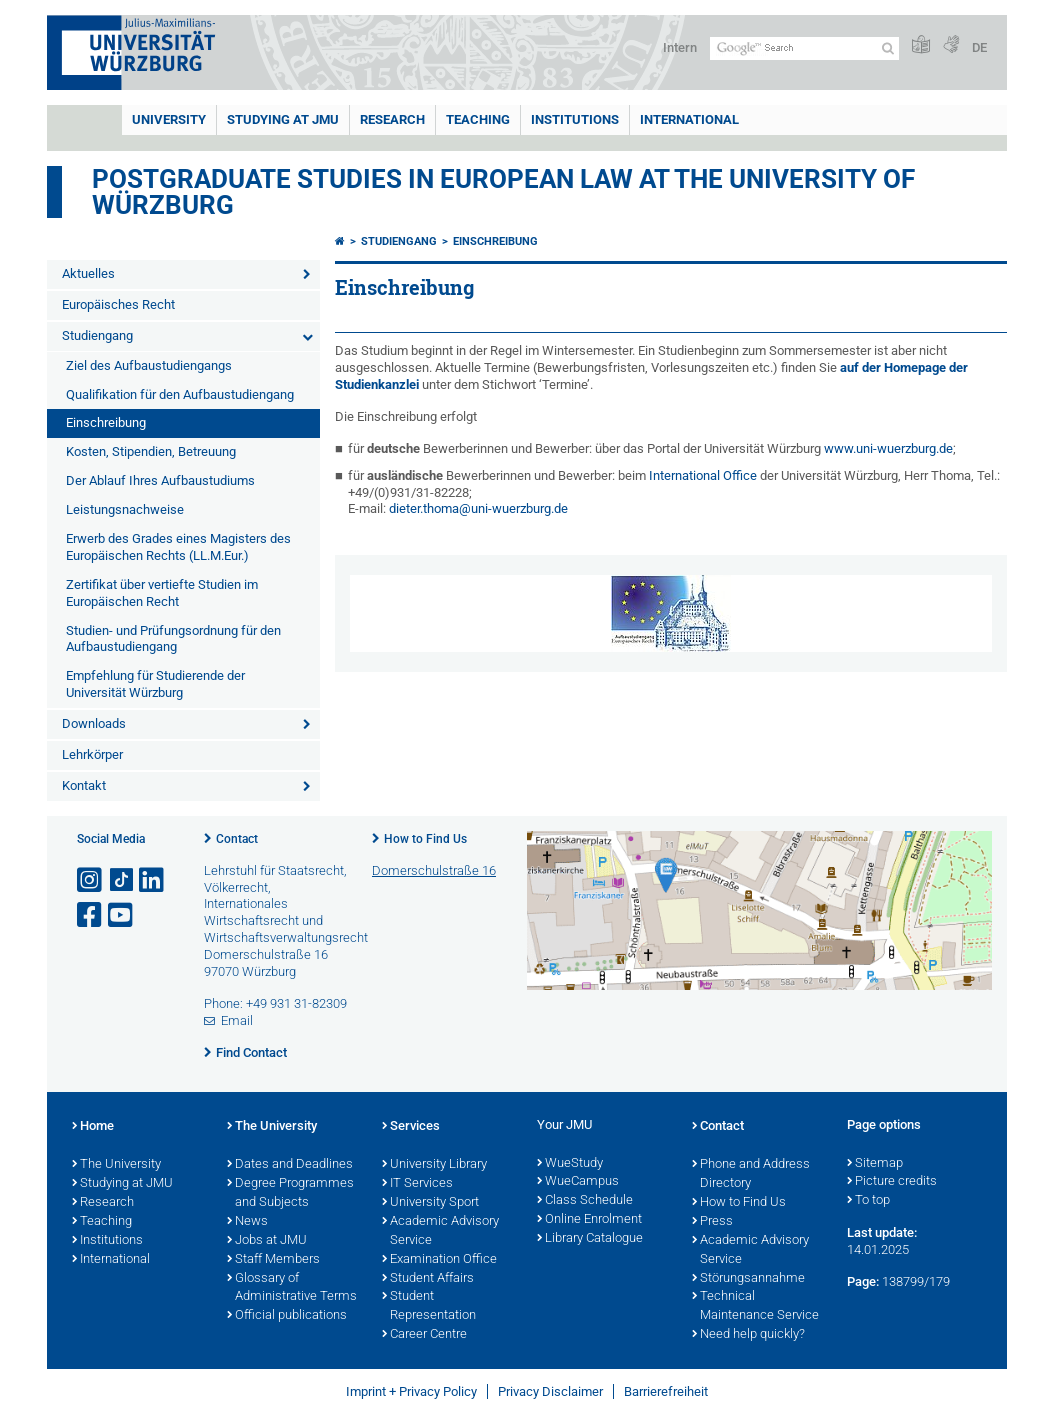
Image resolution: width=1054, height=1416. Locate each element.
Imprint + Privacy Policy (411, 1391)
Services (411, 1127)
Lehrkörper (92, 754)
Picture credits (892, 1182)
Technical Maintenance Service (755, 1306)
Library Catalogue (590, 1239)
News (247, 1222)
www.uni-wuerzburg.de (888, 448)
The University (116, 1165)
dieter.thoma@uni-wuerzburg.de (478, 508)
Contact (237, 839)
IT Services (417, 1184)
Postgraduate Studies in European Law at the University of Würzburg (503, 192)
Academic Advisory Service (440, 1231)
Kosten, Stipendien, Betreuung (151, 451)
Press (712, 1222)
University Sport (430, 1203)
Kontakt (84, 785)
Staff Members (273, 1260)
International (689, 119)
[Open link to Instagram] (91, 880)
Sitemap (875, 1164)
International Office (703, 475)
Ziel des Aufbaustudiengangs (149, 365)
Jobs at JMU (267, 1241)
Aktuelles (88, 273)
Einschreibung (106, 422)
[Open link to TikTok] (122, 880)
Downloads (94, 723)
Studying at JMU (122, 1184)
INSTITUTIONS (575, 119)
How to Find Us (425, 839)
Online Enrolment (589, 1220)
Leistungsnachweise (125, 509)
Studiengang (97, 335)
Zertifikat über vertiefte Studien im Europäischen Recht (162, 593)
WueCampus (578, 1182)
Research (103, 1203)
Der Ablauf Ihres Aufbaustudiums (160, 480)
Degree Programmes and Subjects (290, 1193)
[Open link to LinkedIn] (153, 880)
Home (93, 1127)
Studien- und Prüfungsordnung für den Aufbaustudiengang (173, 639)
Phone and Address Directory (751, 1174)
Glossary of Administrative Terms (292, 1288)
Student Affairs (428, 1279)
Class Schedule (585, 1201)
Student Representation (429, 1306)
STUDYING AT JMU (283, 119)
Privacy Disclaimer (550, 1391)
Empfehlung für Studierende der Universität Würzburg (155, 684)
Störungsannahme (748, 1279)
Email (237, 1020)
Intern (680, 47)
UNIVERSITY (169, 119)
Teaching (478, 119)
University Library (434, 1165)
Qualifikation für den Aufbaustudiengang (180, 394)
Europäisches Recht (118, 304)
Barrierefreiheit (666, 1391)
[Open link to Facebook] (91, 915)
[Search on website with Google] (804, 48)
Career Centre (424, 1335)
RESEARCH (392, 119)
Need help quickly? (748, 1335)
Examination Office (439, 1260)
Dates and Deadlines (290, 1165)
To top (868, 1201)
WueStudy (570, 1164)
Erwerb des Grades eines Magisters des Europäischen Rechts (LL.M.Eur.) (178, 547)
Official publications (287, 1316)
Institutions (107, 1241)
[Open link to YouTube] (122, 915)
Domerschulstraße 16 (434, 870)
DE (979, 47)
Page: (863, 1281)
